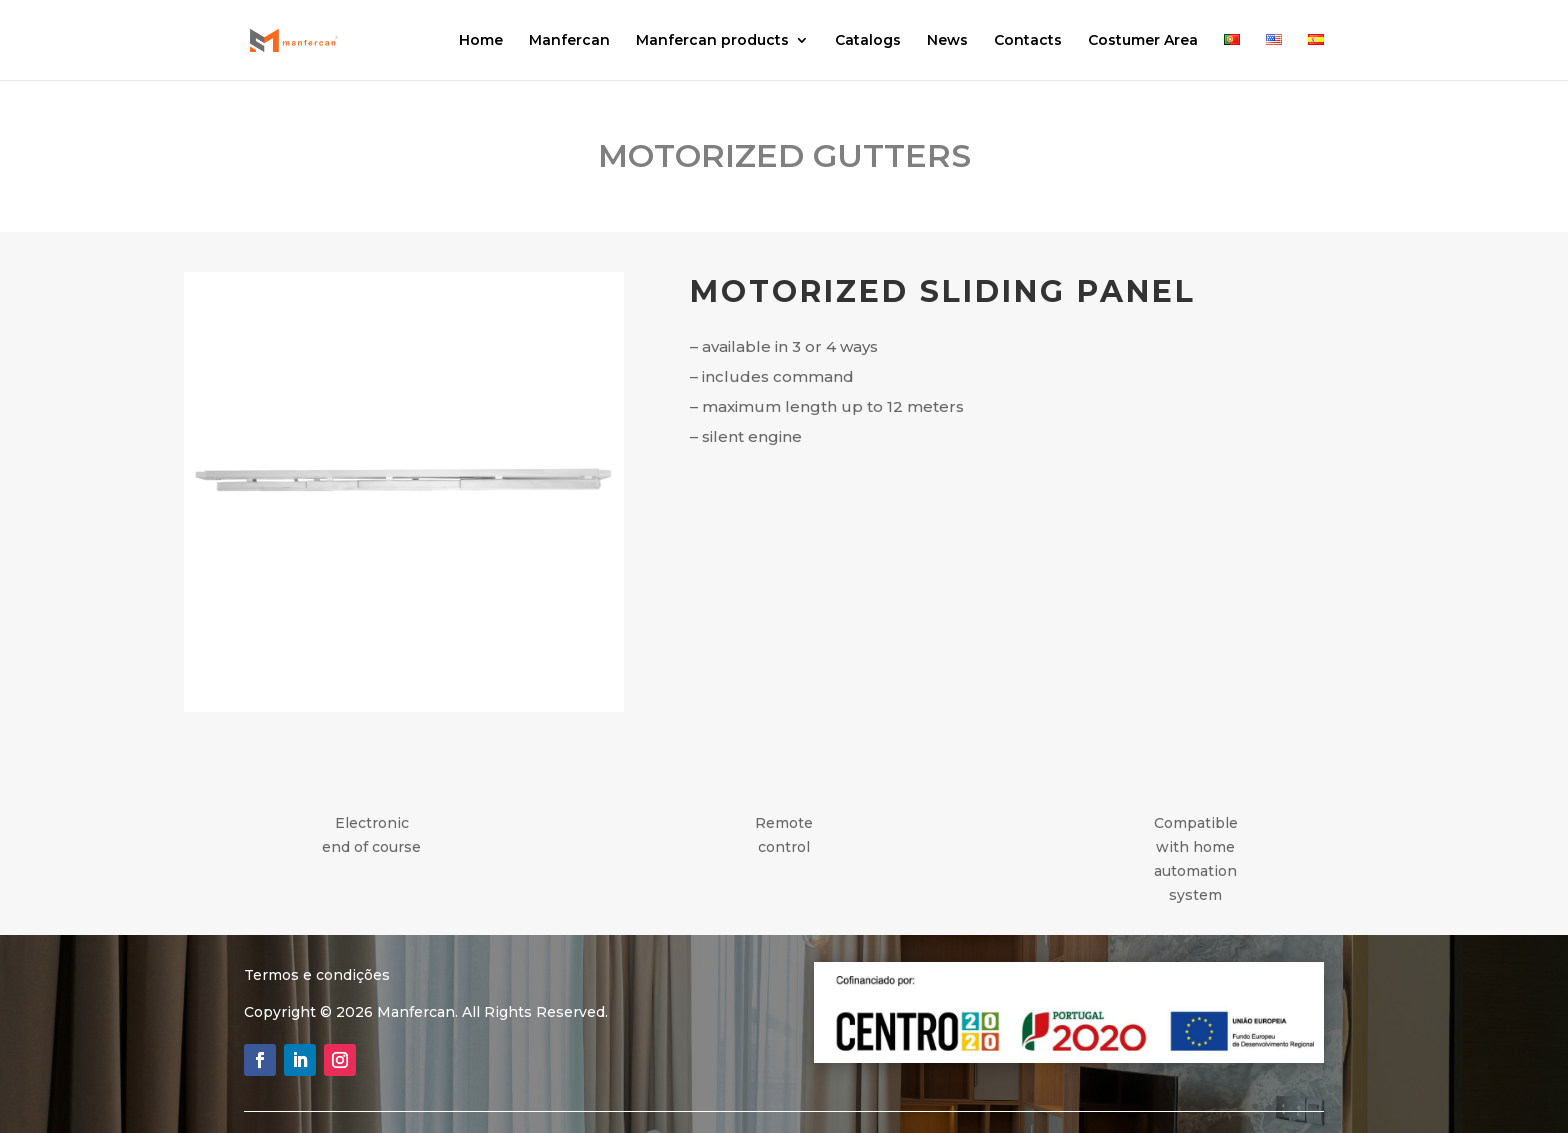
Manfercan (569, 41)
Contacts (1028, 41)
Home (481, 41)
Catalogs (868, 41)
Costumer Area (1143, 41)
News (947, 41)
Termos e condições (317, 975)
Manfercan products (712, 41)
